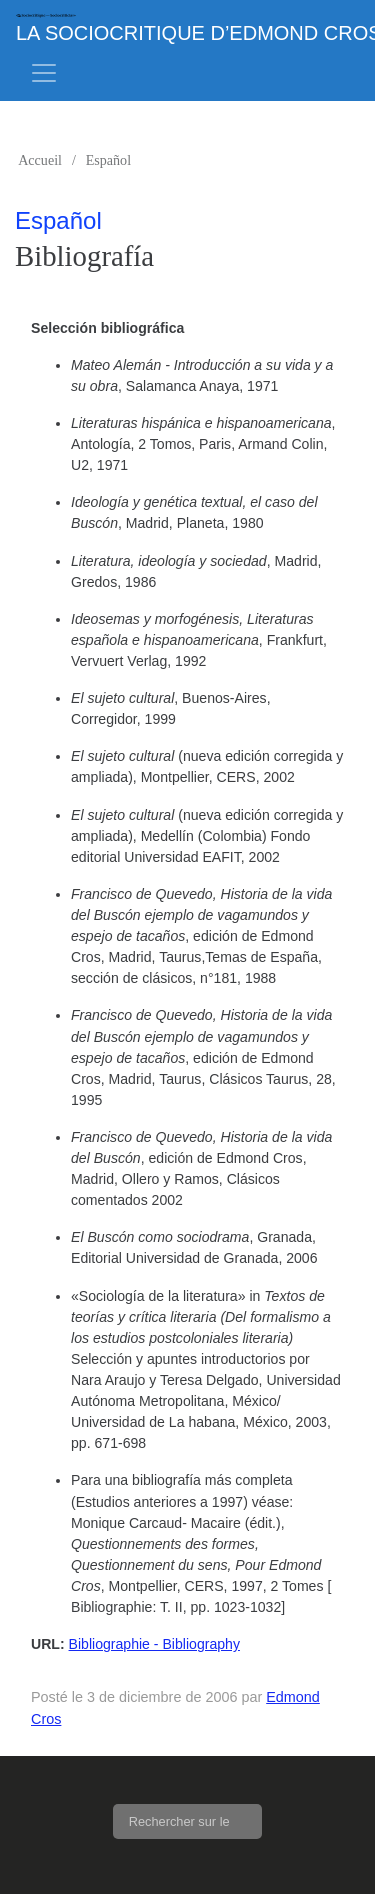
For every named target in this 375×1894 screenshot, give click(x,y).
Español (108, 160)
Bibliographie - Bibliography (154, 1644)
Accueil (40, 160)
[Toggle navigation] (44, 73)
